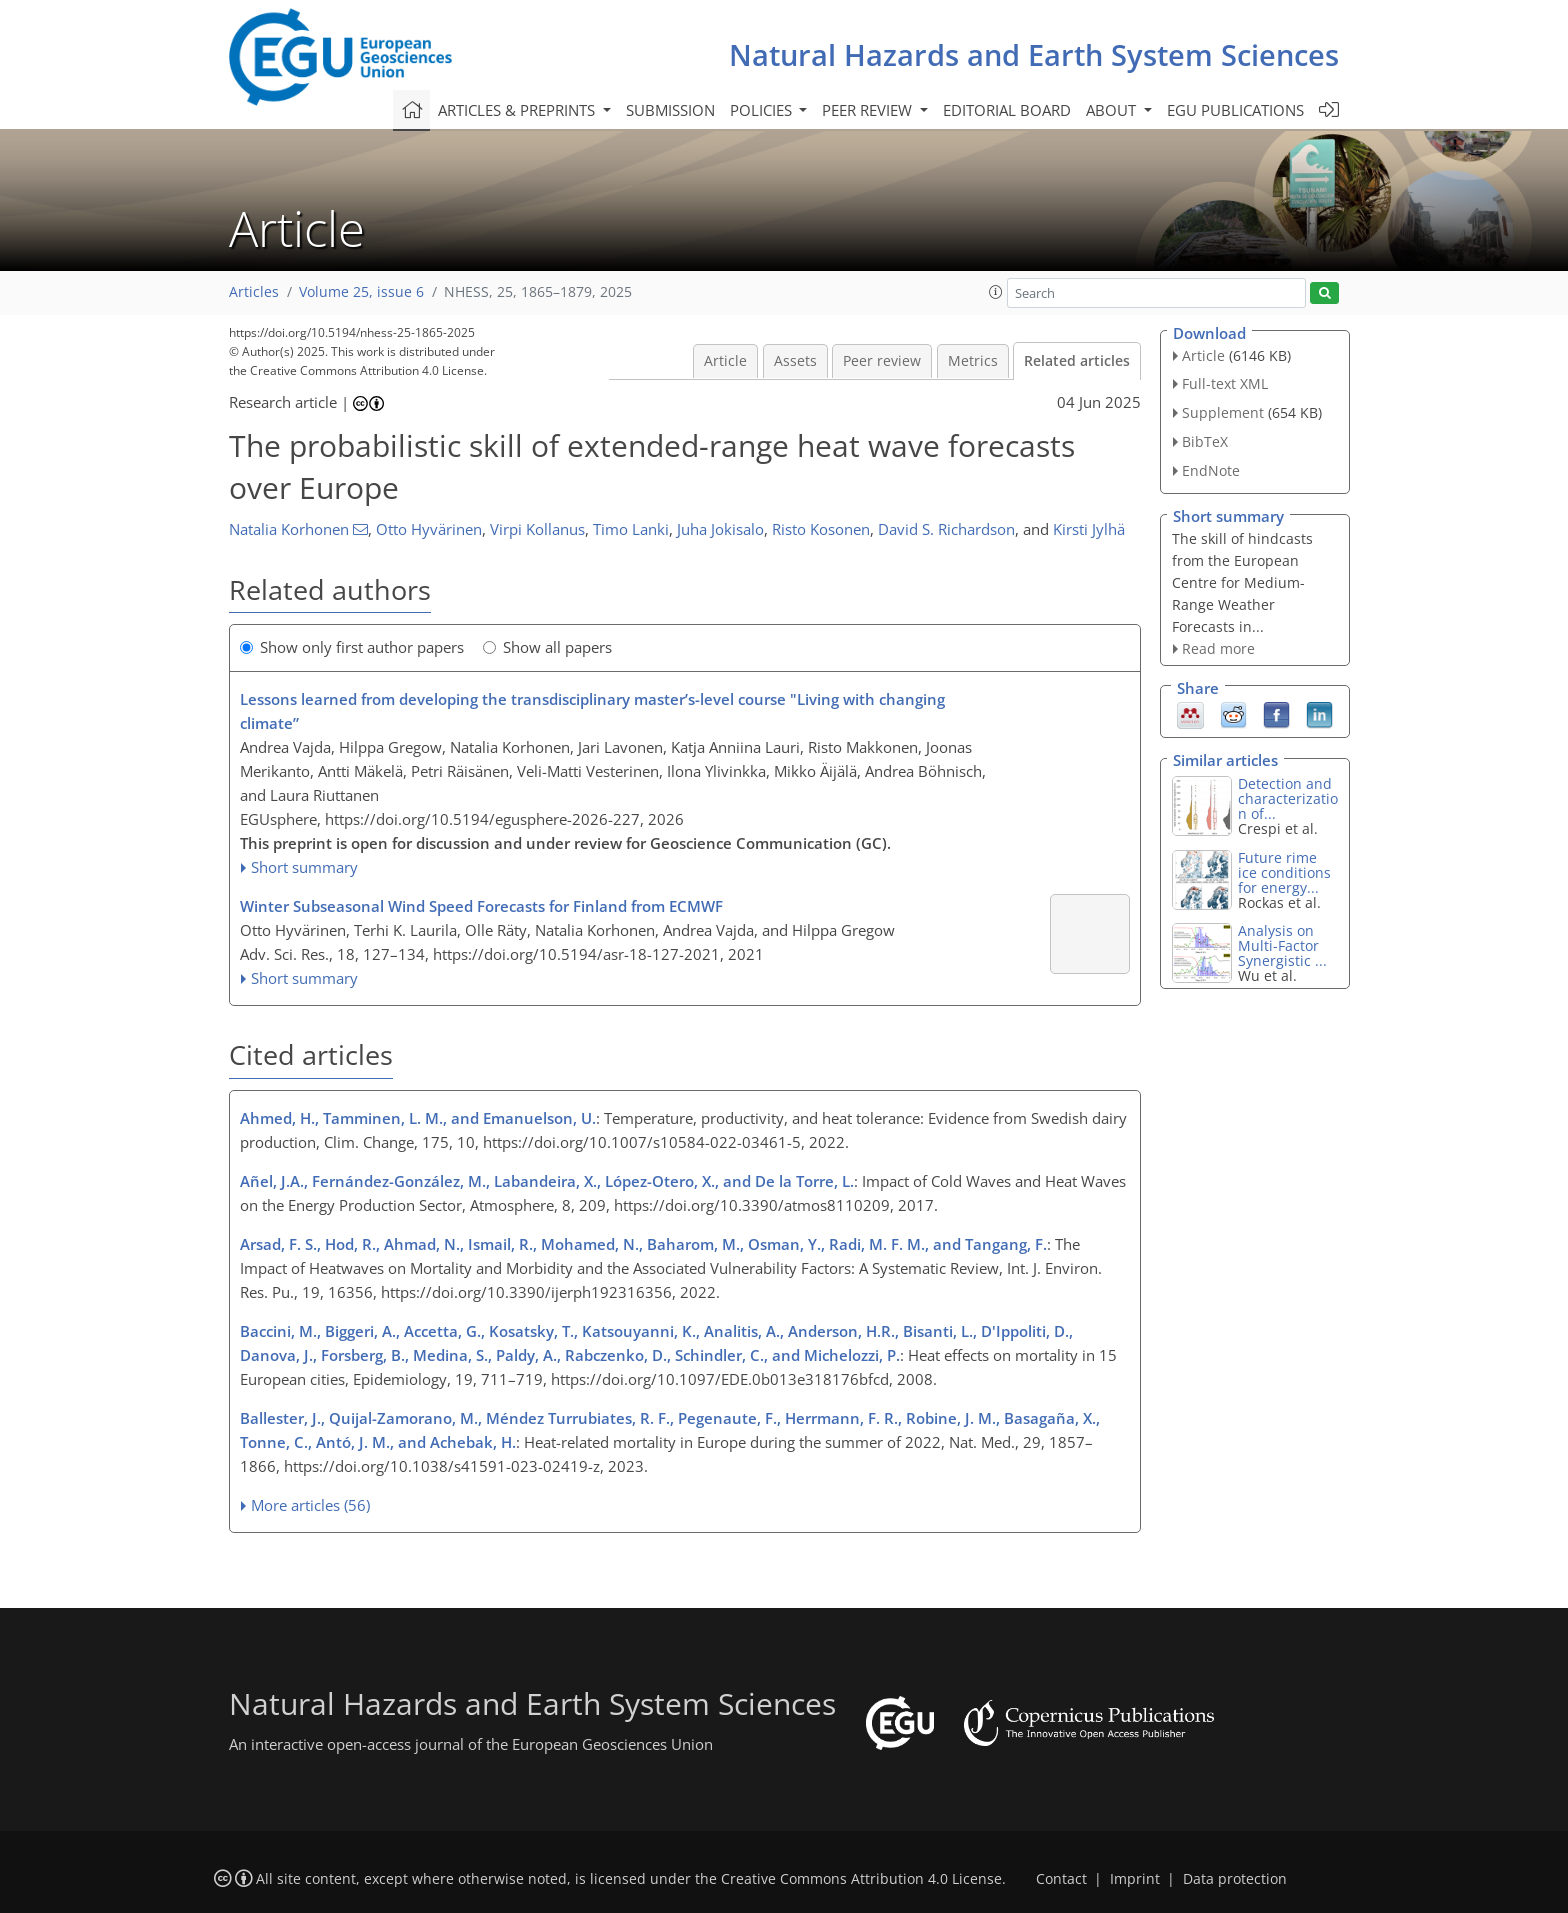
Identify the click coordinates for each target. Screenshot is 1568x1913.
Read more (1218, 648)
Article (725, 361)
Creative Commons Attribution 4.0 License (861, 1879)
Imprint (1135, 1879)
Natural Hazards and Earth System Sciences (1034, 54)
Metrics (973, 361)
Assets (795, 361)
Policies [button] (763, 110)
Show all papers (547, 647)
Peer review (882, 361)
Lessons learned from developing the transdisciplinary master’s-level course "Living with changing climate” (592, 711)
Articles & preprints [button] (518, 110)
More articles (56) (310, 1505)
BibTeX (1205, 441)
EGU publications (1235, 110)
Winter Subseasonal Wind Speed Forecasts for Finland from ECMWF (481, 906)
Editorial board (1007, 110)
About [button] (1113, 110)
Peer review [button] (869, 110)
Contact (1061, 1879)
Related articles (1077, 361)
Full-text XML (1225, 383)
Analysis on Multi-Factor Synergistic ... (1282, 945)
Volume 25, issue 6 (361, 292)
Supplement (1223, 412)
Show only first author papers (352, 647)
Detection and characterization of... (1288, 798)
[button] (996, 292)
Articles (254, 292)
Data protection (1235, 1879)
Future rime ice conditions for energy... (1284, 872)
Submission (670, 110)
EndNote (1211, 470)
